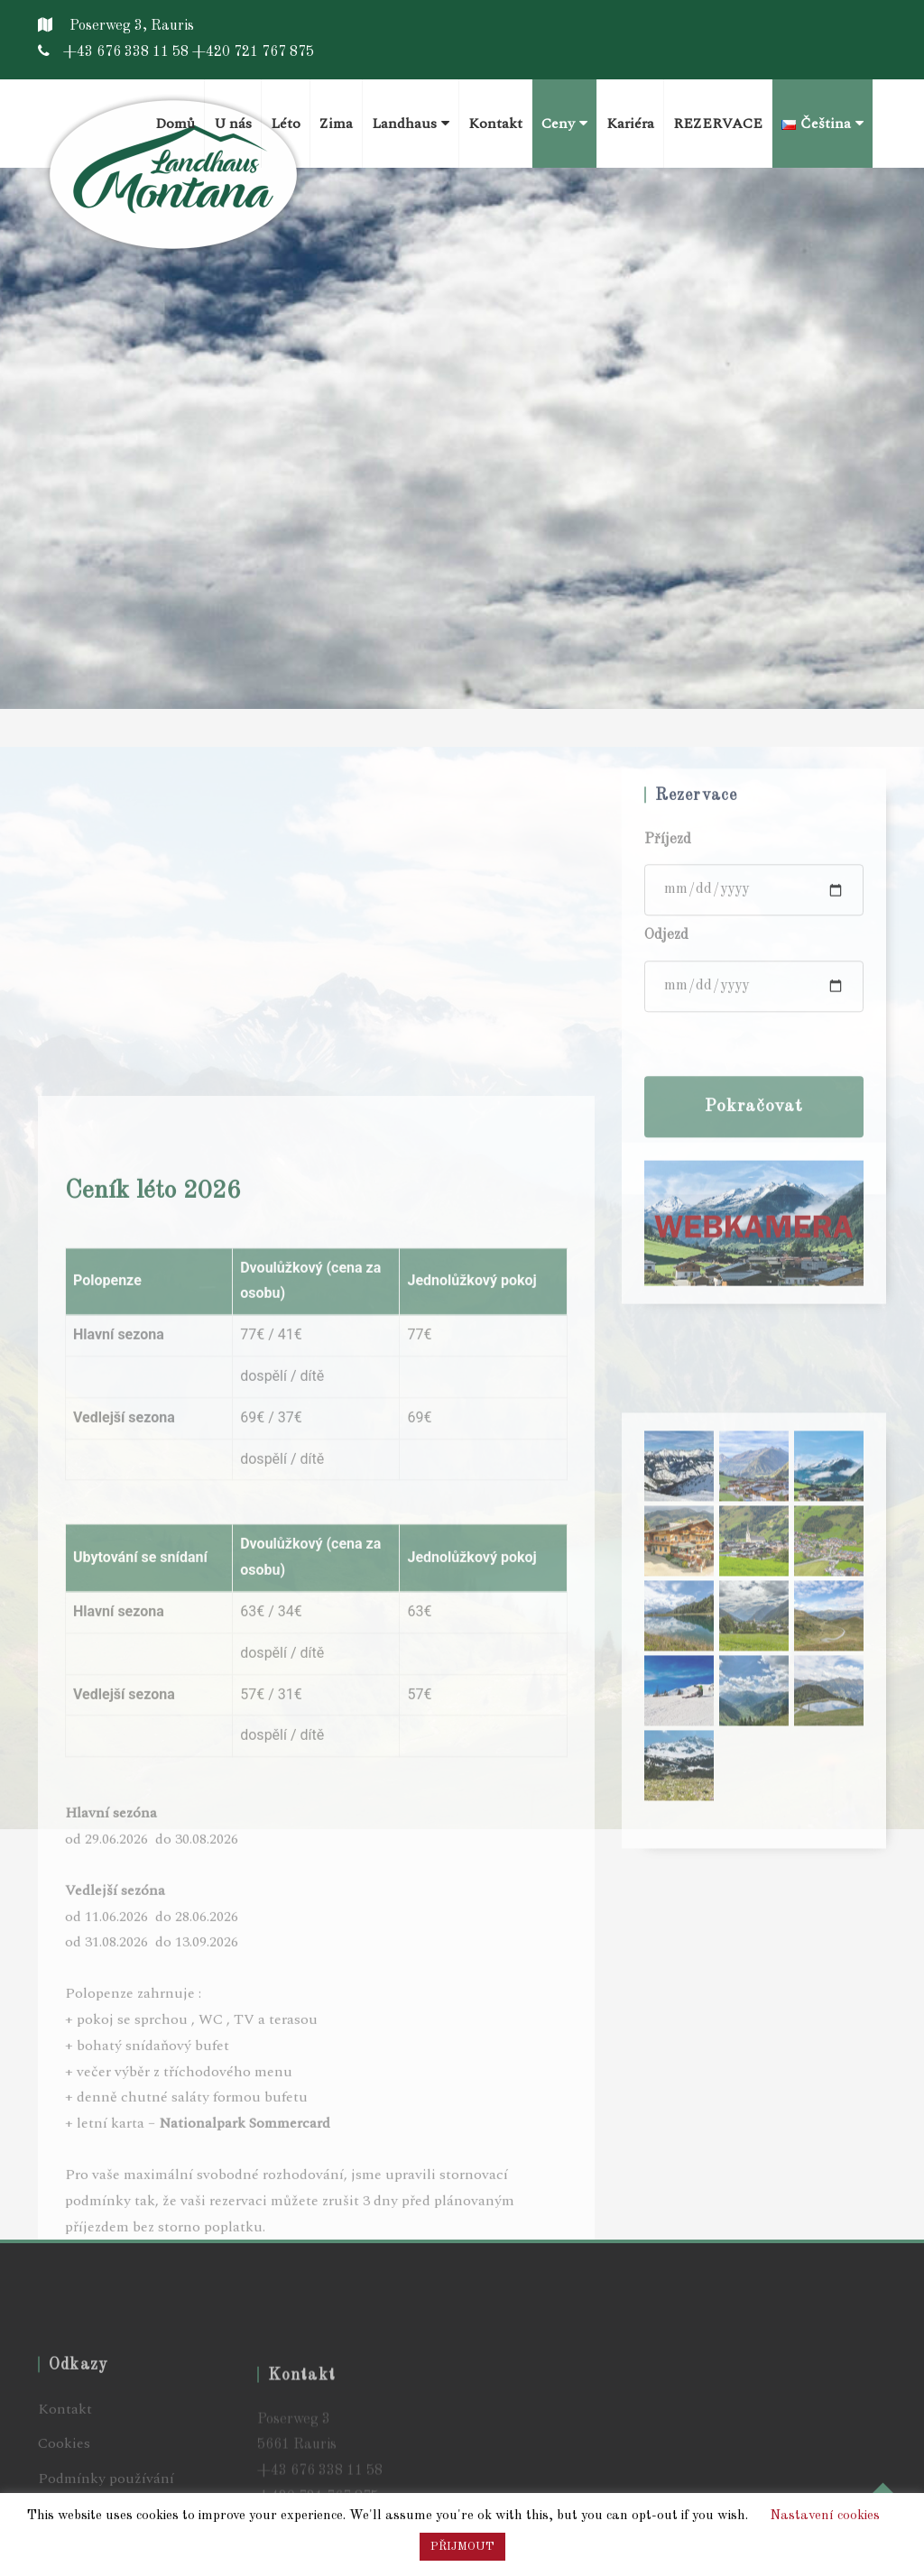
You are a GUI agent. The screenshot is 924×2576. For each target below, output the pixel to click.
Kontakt (495, 123)
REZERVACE (717, 123)
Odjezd (666, 1121)
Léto (285, 123)
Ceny (564, 123)
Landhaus (410, 123)
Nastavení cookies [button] (825, 2516)
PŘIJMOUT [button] (462, 2547)
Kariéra (630, 123)
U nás (233, 123)
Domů (175, 123)
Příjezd (667, 1025)
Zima (336, 123)
